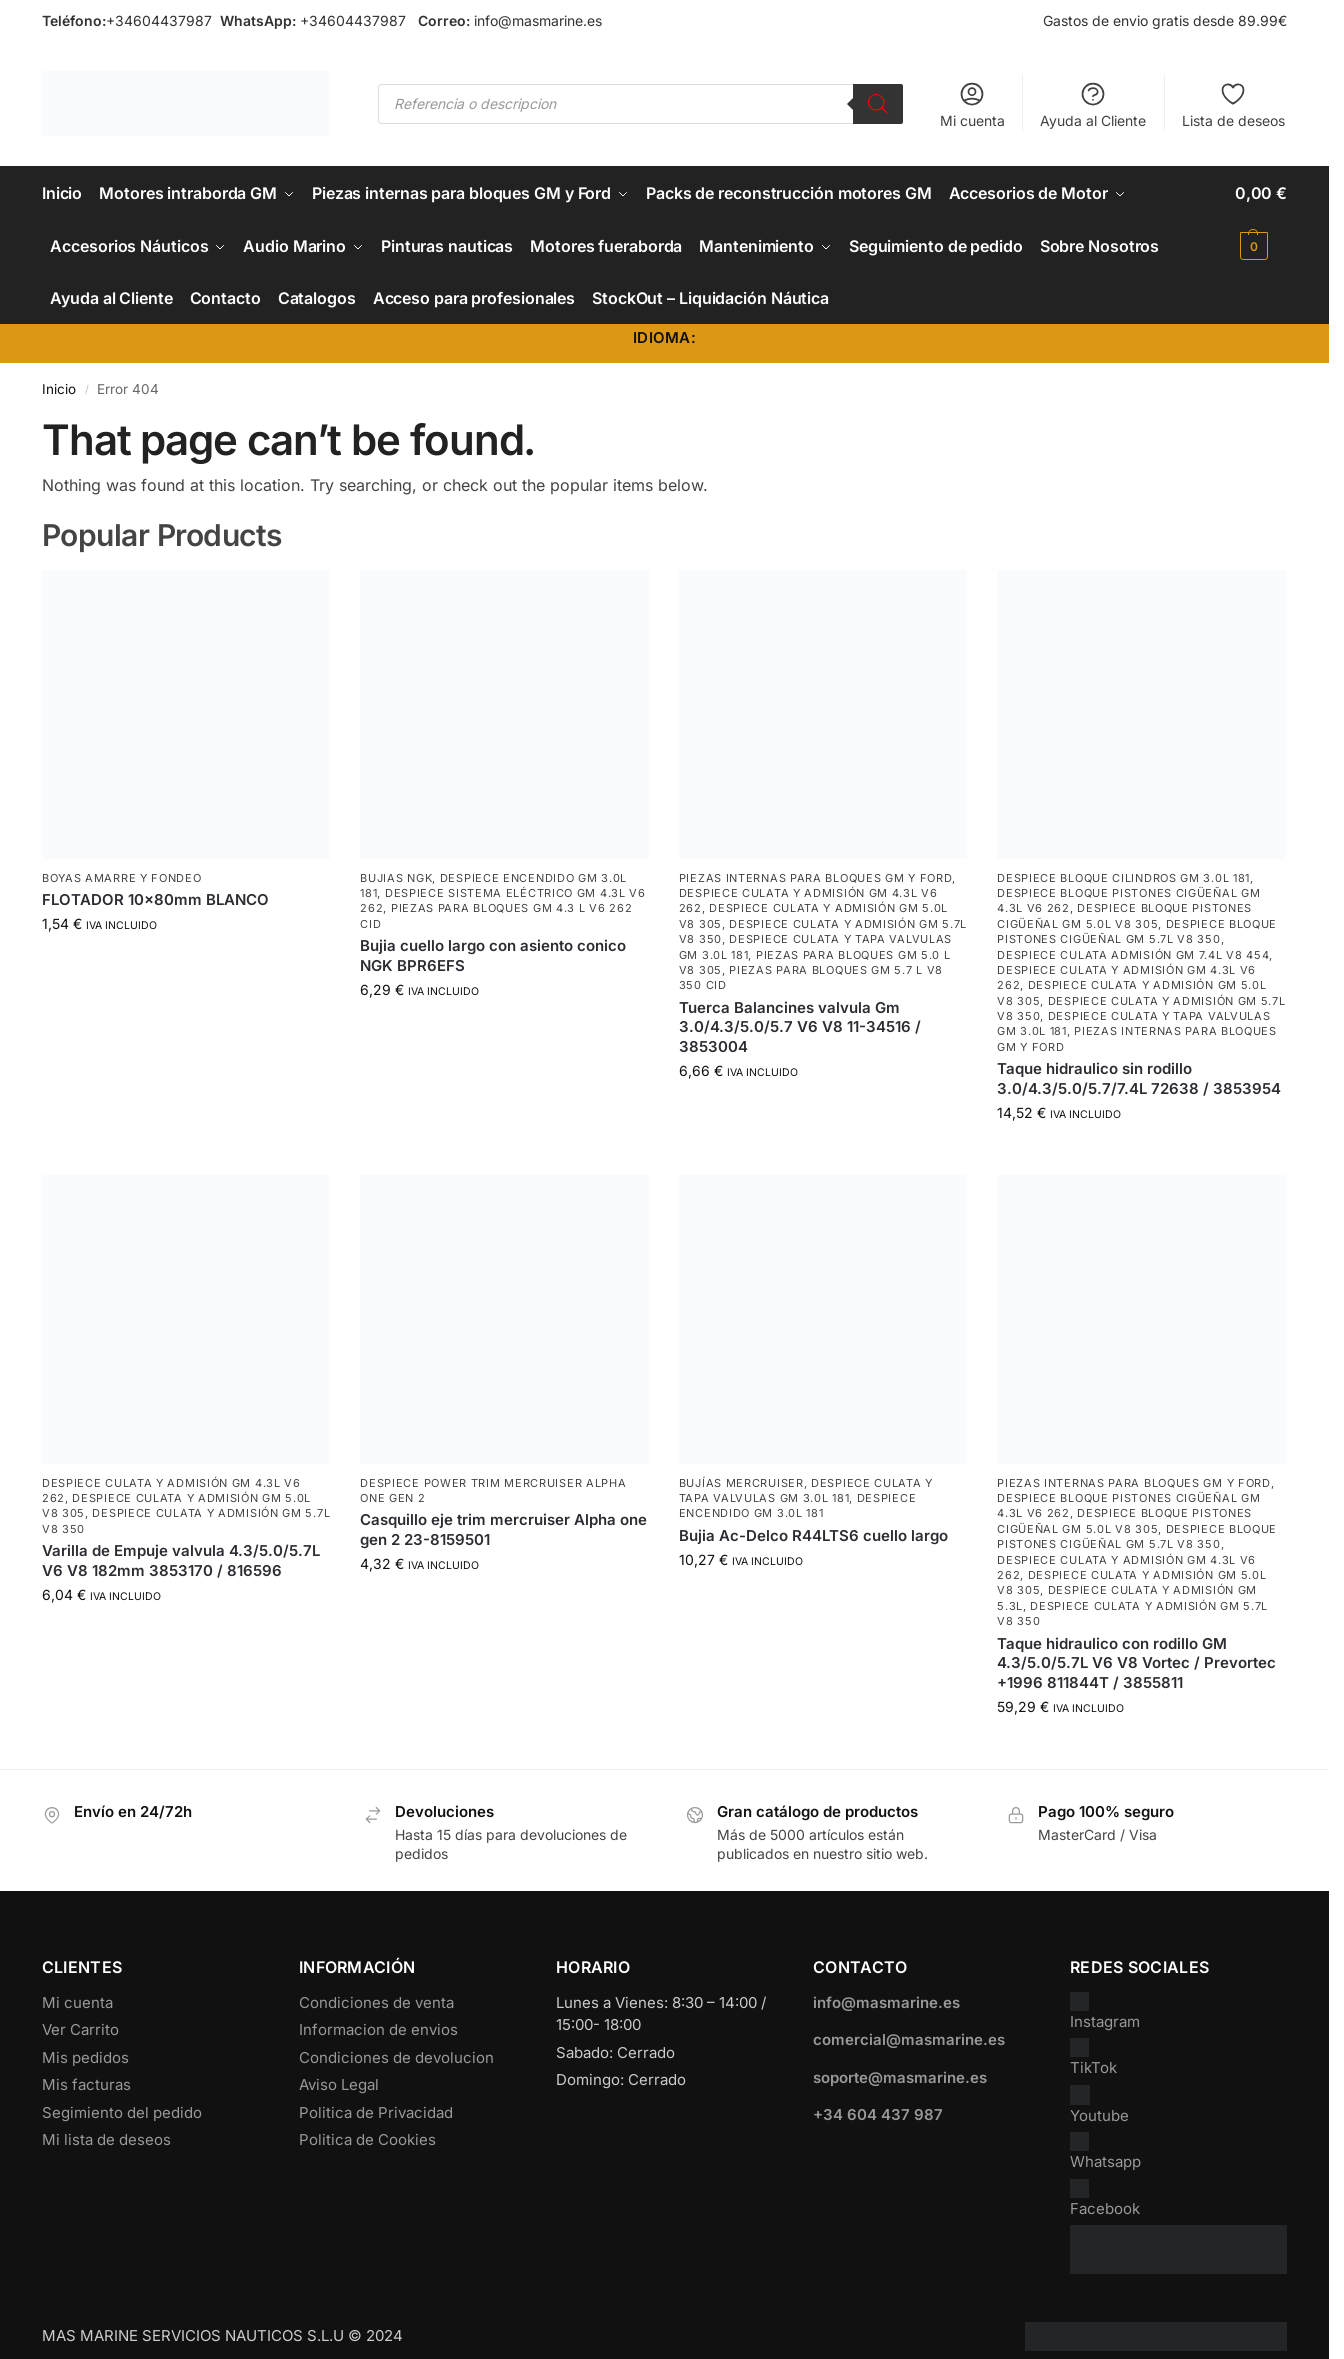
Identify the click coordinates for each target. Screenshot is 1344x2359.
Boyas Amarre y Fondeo (122, 876)
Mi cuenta (972, 104)
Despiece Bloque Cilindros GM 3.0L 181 (1123, 876)
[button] (1261, 219)
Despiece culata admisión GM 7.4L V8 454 (1133, 953)
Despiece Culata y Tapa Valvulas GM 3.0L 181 (806, 1488)
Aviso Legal (339, 2083)
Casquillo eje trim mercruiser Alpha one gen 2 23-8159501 (503, 1528)
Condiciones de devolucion (396, 2055)
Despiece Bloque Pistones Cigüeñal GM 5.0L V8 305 (1124, 914)
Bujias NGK (396, 876)
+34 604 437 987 (878, 2113)
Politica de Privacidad (376, 2110)
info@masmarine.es (538, 20)
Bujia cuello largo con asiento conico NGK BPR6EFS (493, 954)
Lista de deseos (1233, 104)
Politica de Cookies (367, 2138)
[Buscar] (878, 104)
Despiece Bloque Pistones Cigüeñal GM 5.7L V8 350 (1137, 929)
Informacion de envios (378, 2028)
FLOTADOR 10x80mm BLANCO (155, 898)
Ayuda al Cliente (1093, 104)
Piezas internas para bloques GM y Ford (816, 876)
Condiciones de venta (376, 2000)
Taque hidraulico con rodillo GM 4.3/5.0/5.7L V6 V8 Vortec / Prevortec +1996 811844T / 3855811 (1136, 1661)
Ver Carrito (80, 2028)
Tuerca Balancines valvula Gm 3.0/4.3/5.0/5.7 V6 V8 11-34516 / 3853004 (800, 1025)
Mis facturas (86, 2083)
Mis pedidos (85, 2055)
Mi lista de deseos (106, 2138)
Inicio (59, 387)
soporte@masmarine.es (900, 2075)
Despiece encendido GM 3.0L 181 (798, 1504)
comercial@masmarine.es (909, 2038)
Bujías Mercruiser (741, 1481)
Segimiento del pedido (122, 2110)
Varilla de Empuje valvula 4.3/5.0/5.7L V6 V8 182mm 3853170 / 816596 (181, 1559)
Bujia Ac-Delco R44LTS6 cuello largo (813, 1534)
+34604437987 (159, 20)
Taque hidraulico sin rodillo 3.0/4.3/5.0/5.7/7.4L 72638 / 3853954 (1139, 1077)
